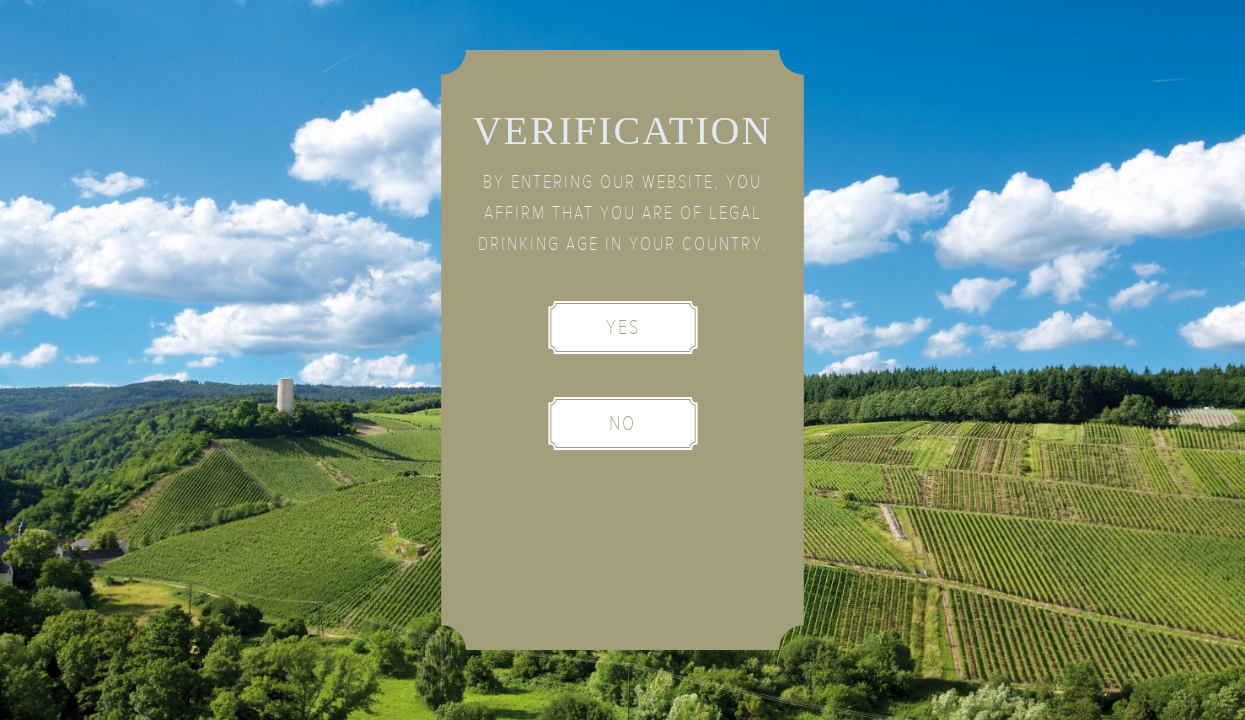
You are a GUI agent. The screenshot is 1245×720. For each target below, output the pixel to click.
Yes (623, 327)
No (622, 423)
